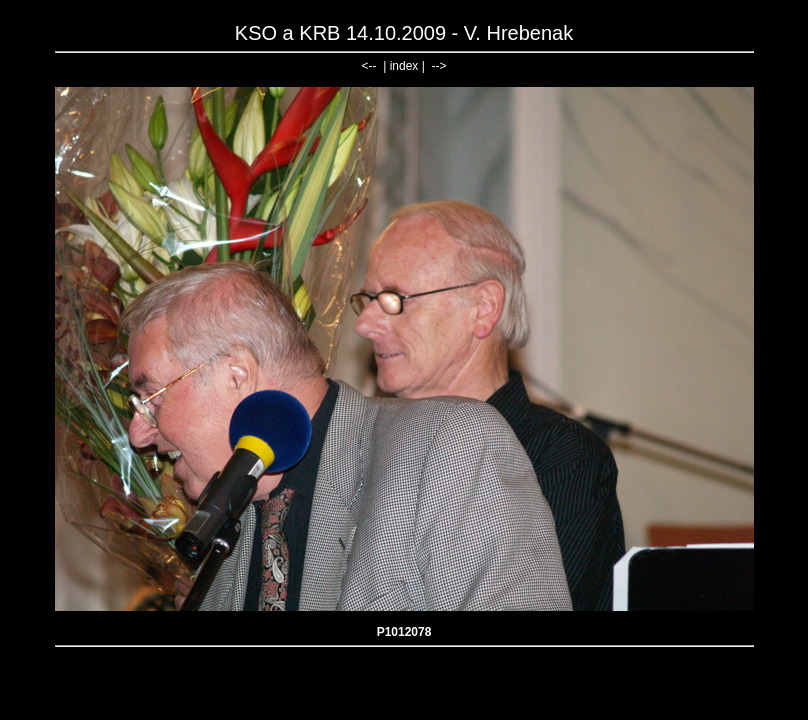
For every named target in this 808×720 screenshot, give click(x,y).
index (404, 66)
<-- (369, 66)
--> (438, 66)
